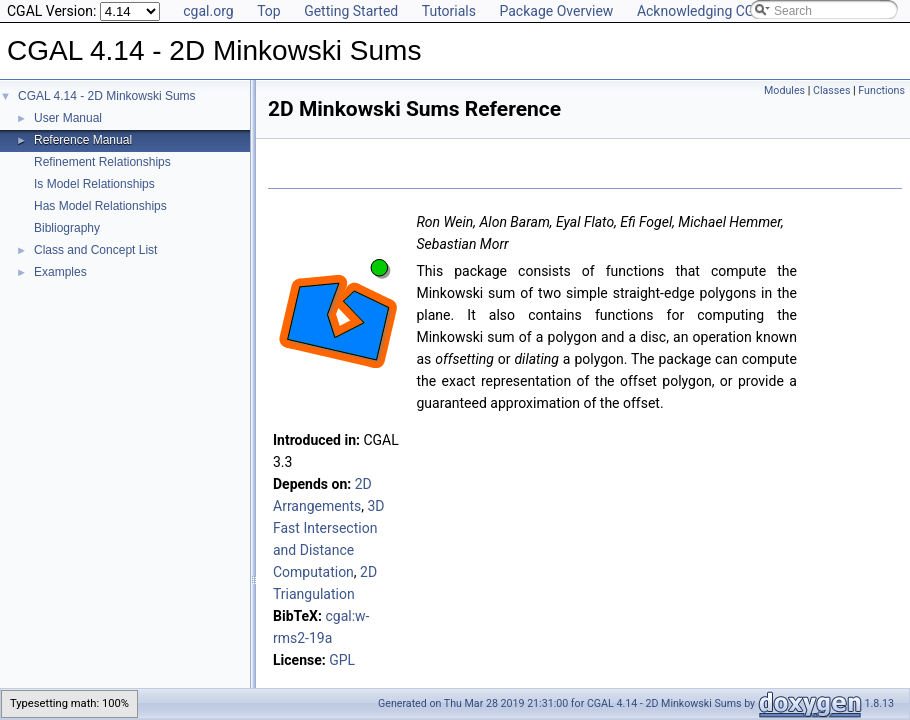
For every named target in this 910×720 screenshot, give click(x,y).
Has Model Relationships (100, 206)
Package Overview (556, 11)
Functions (881, 90)
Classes (831, 90)
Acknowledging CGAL (704, 11)
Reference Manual (83, 140)
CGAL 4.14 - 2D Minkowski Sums (107, 96)
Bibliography (67, 228)
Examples (60, 272)
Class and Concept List (95, 250)
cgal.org (208, 11)
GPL (342, 660)
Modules (784, 90)
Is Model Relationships (94, 184)
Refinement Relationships (102, 162)
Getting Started (351, 11)
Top (269, 11)
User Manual (68, 118)
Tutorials (449, 11)
